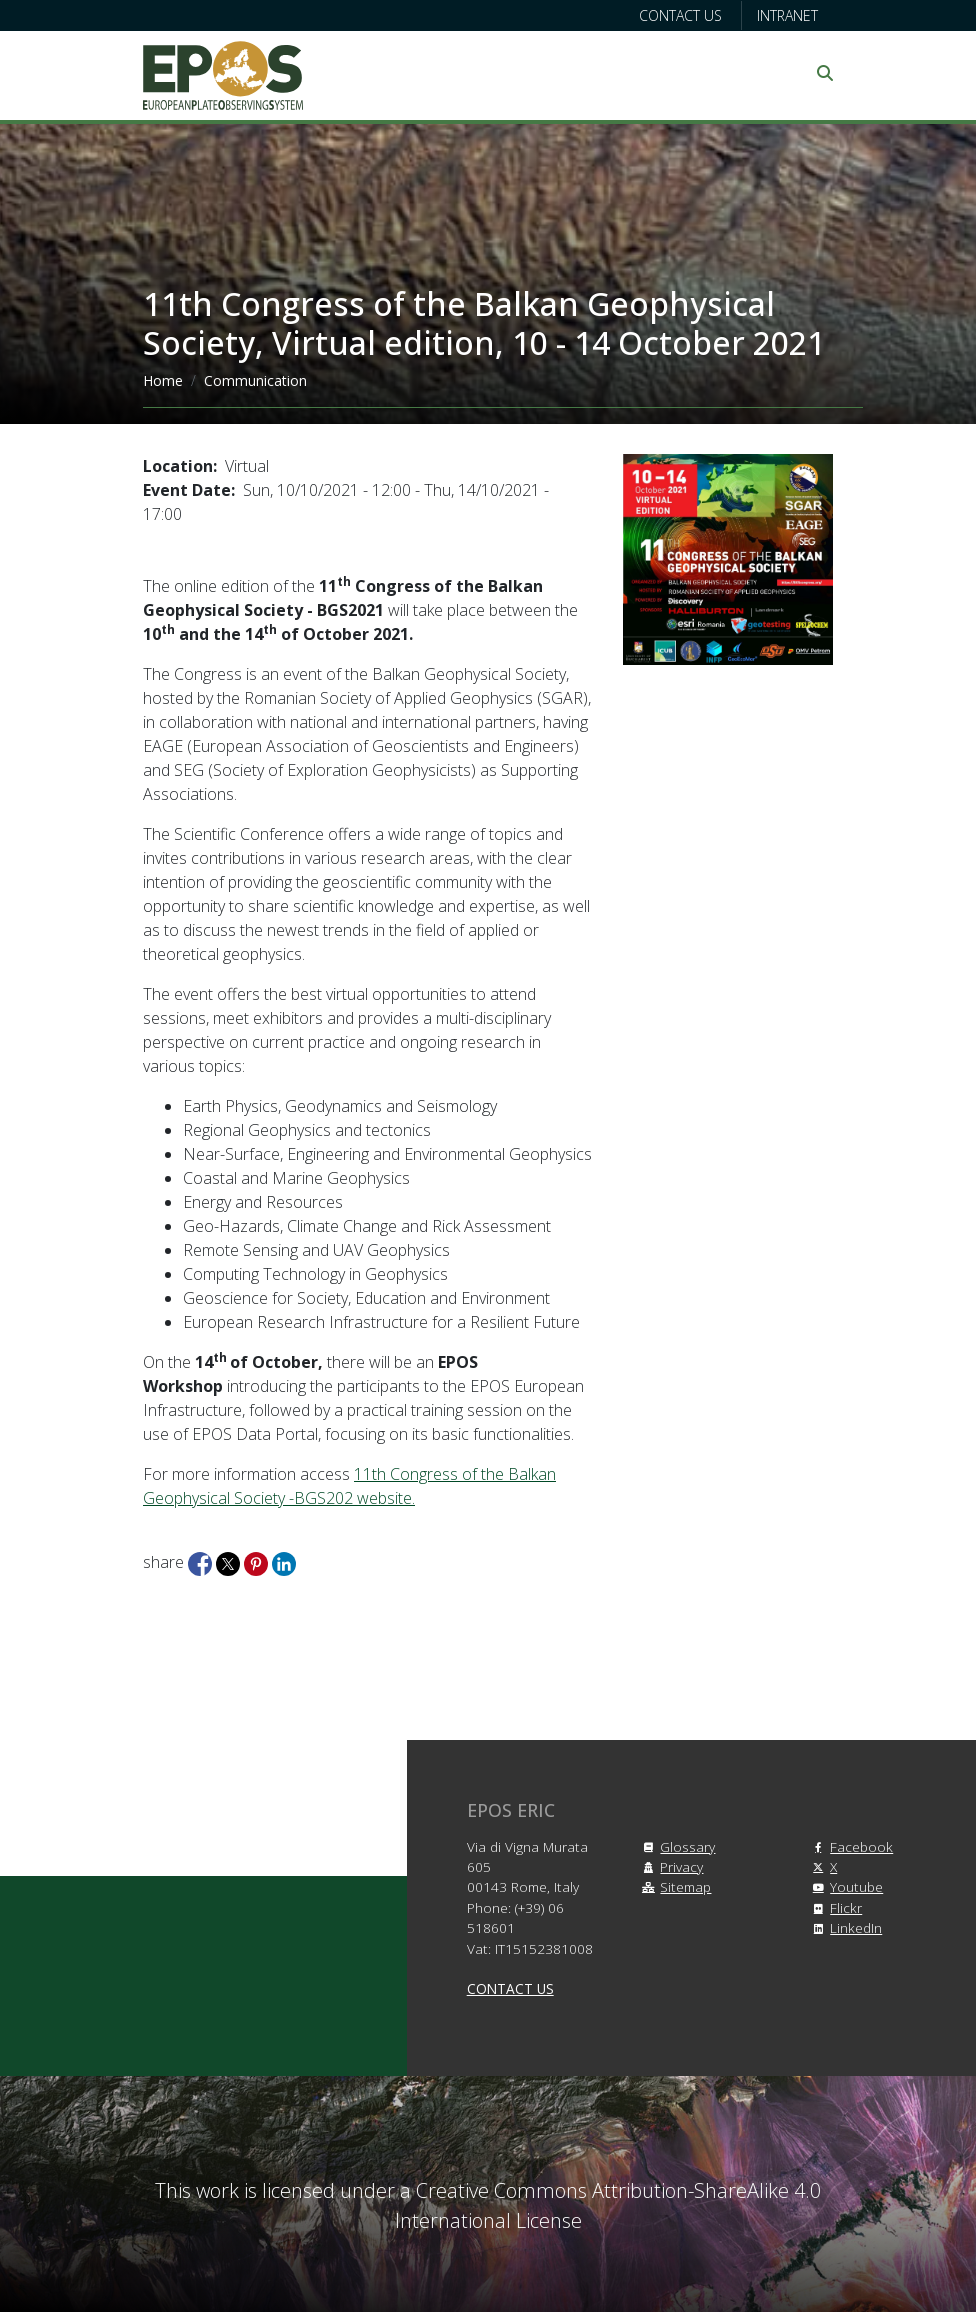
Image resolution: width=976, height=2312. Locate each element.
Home (163, 380)
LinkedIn (844, 1927)
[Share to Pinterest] (258, 1562)
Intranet (787, 15)
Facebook (849, 1846)
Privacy (669, 1866)
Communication (255, 380)
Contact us (680, 15)
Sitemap (673, 1886)
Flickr (834, 1907)
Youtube (844, 1886)
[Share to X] (230, 1562)
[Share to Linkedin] (284, 1562)
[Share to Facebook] (202, 1562)
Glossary (675, 1846)
